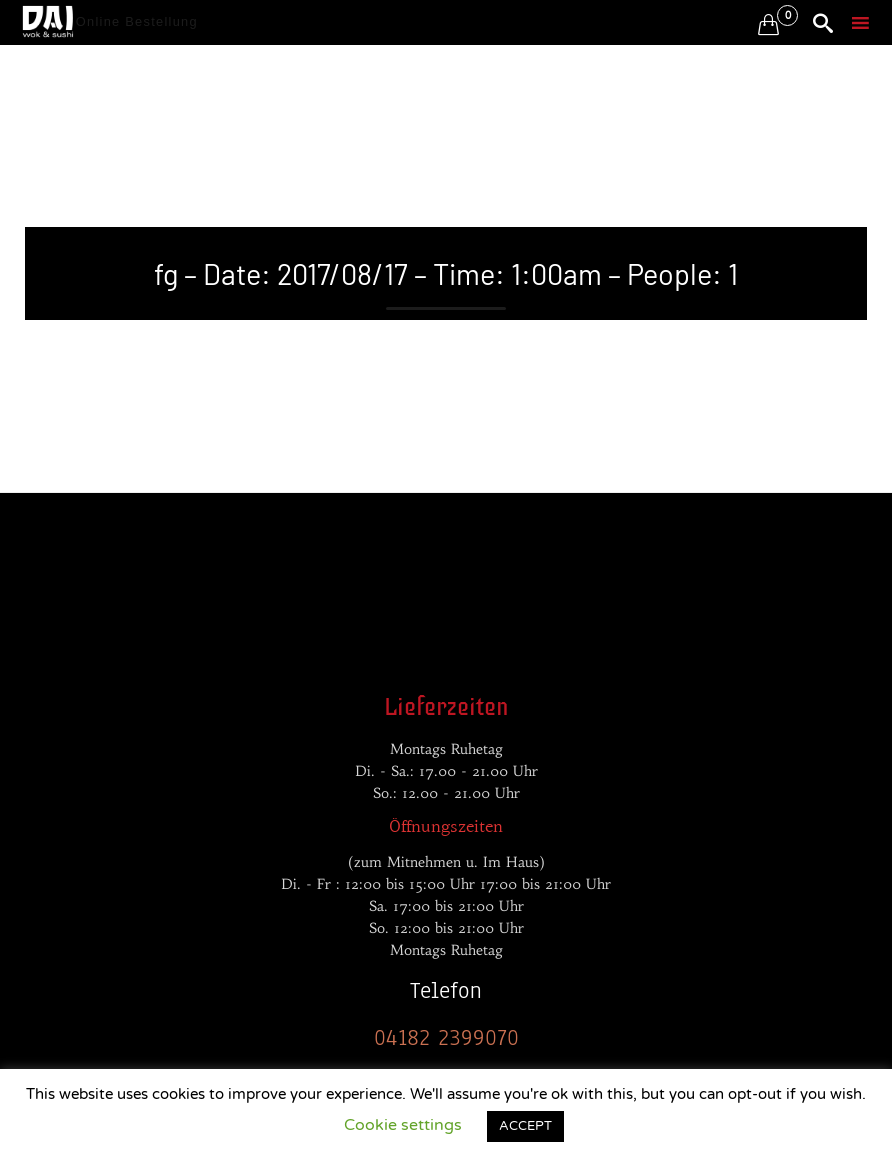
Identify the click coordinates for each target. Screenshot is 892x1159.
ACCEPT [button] (525, 1126)
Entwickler (65, 545)
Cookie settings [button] (403, 1125)
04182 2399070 (446, 1037)
